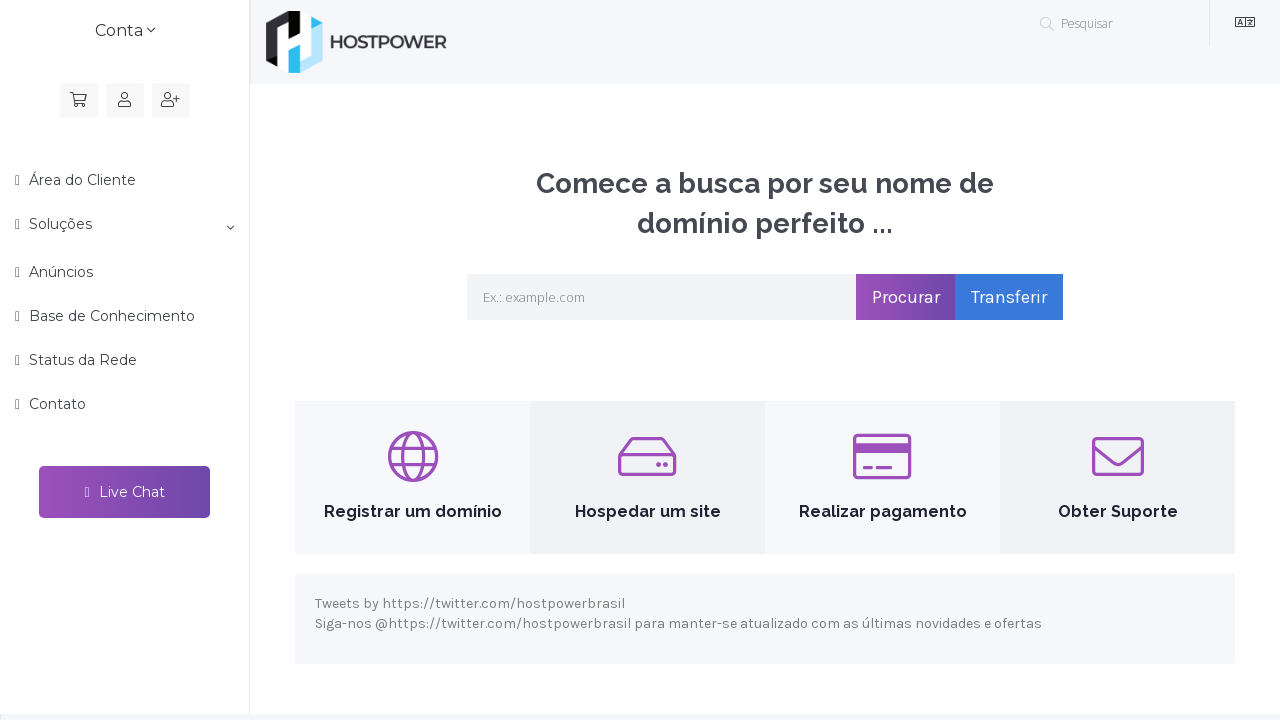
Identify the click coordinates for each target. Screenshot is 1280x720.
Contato (55, 404)
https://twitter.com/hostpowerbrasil (509, 623)
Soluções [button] (129, 225)
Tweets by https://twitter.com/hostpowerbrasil (470, 603)
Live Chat (124, 492)
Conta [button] (125, 30)
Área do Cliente (80, 180)
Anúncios (59, 272)
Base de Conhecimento (110, 316)
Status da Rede (81, 360)
